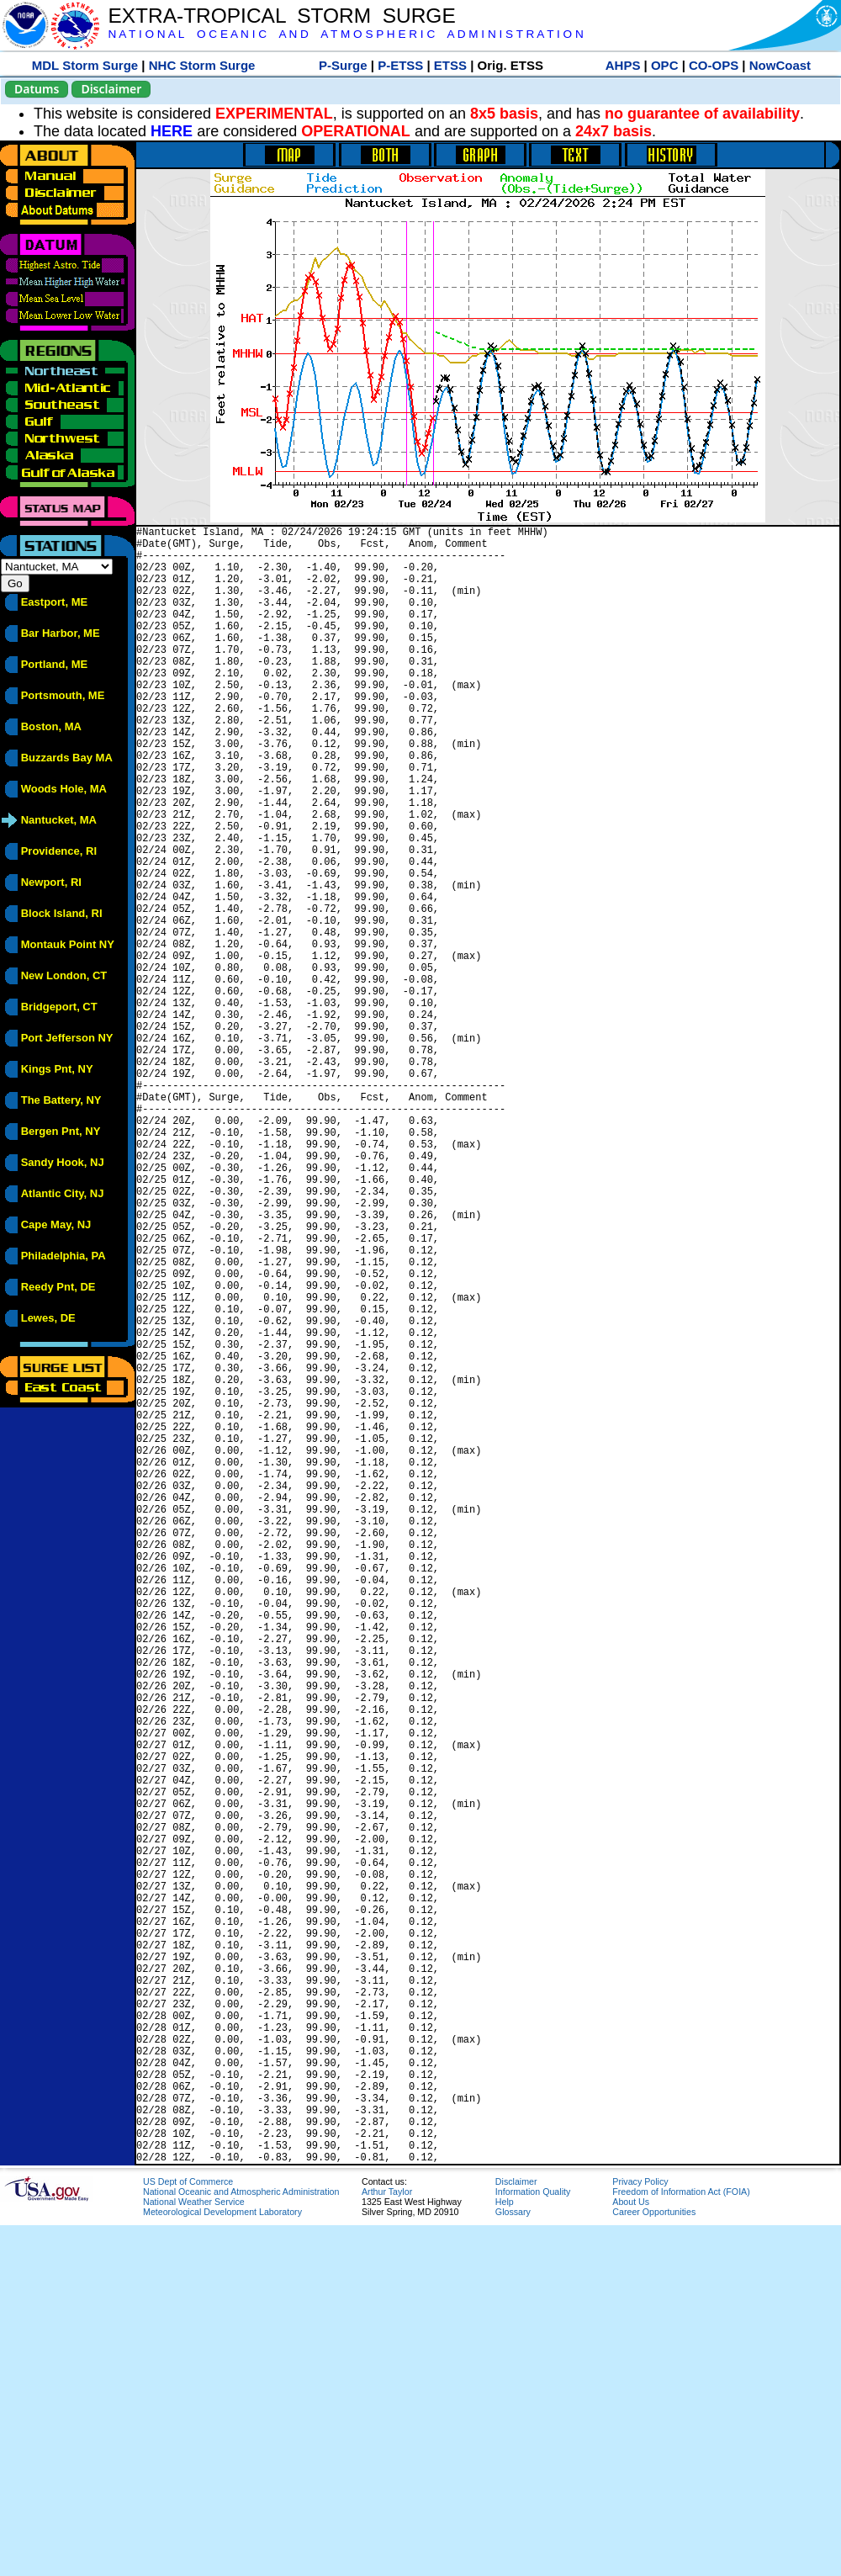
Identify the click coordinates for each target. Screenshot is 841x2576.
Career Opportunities (654, 2562)
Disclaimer (111, 89)
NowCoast (780, 65)
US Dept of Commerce (188, 2532)
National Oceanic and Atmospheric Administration (241, 2542)
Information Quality (532, 2542)
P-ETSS (400, 65)
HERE (172, 131)
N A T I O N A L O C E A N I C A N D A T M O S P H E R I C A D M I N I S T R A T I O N (345, 34)
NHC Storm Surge (202, 65)
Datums (36, 89)
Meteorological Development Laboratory (222, 2562)
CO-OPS (713, 65)
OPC (665, 65)
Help (504, 2552)
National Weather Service (194, 2552)
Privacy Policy (640, 2532)
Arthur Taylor (387, 2542)
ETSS (450, 65)
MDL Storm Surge (85, 65)
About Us (630, 2552)
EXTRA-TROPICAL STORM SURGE (281, 15)
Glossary (513, 2562)
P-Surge (343, 65)
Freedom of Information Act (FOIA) (680, 2542)
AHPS (623, 65)
